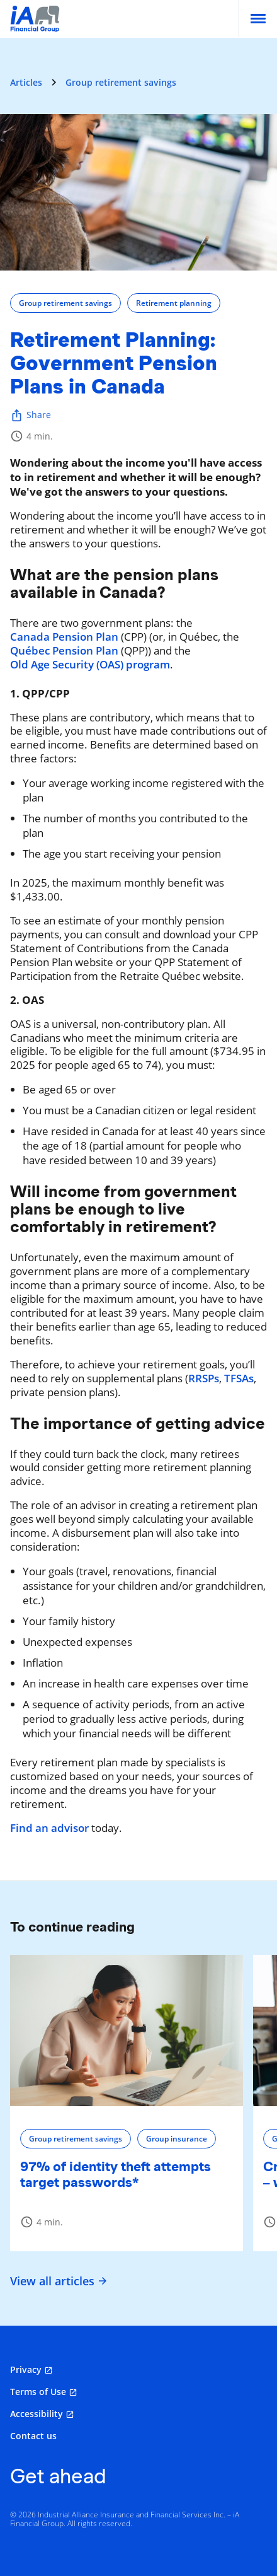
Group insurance (176, 2138)
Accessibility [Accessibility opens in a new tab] (36, 2414)
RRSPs (203, 1378)
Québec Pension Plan (64, 651)
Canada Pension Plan (64, 637)
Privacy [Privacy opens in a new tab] (26, 2369)
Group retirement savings (120, 82)
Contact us (33, 2436)
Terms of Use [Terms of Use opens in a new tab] (38, 2392)
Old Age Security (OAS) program (90, 665)
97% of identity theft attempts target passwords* (115, 2174)
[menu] (258, 18)
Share (30, 415)
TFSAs (239, 1378)
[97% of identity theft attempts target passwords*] (126, 2030)
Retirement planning (174, 303)
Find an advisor (49, 1828)
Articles (26, 82)
